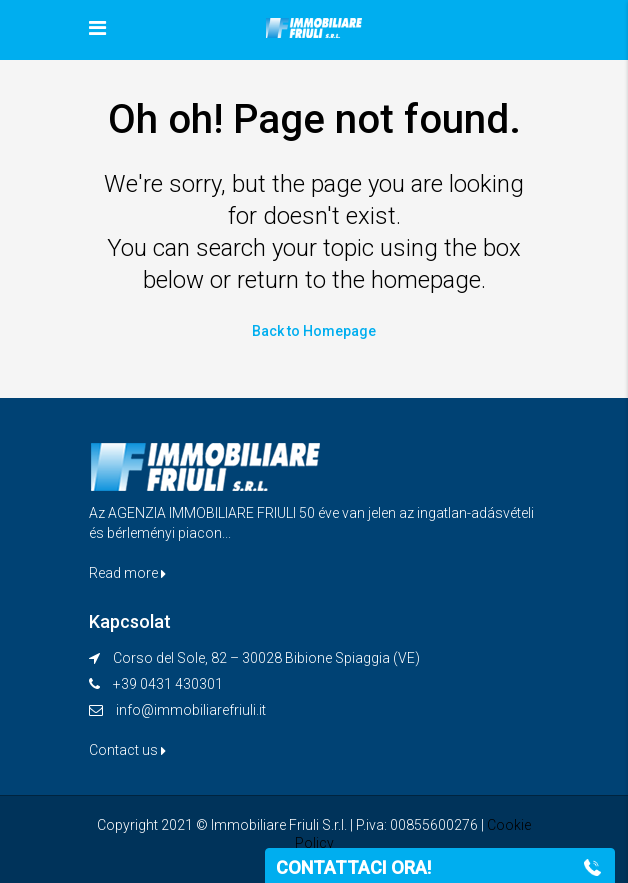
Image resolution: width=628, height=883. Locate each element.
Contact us (127, 750)
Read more (127, 573)
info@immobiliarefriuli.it (191, 710)
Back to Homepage (314, 331)
